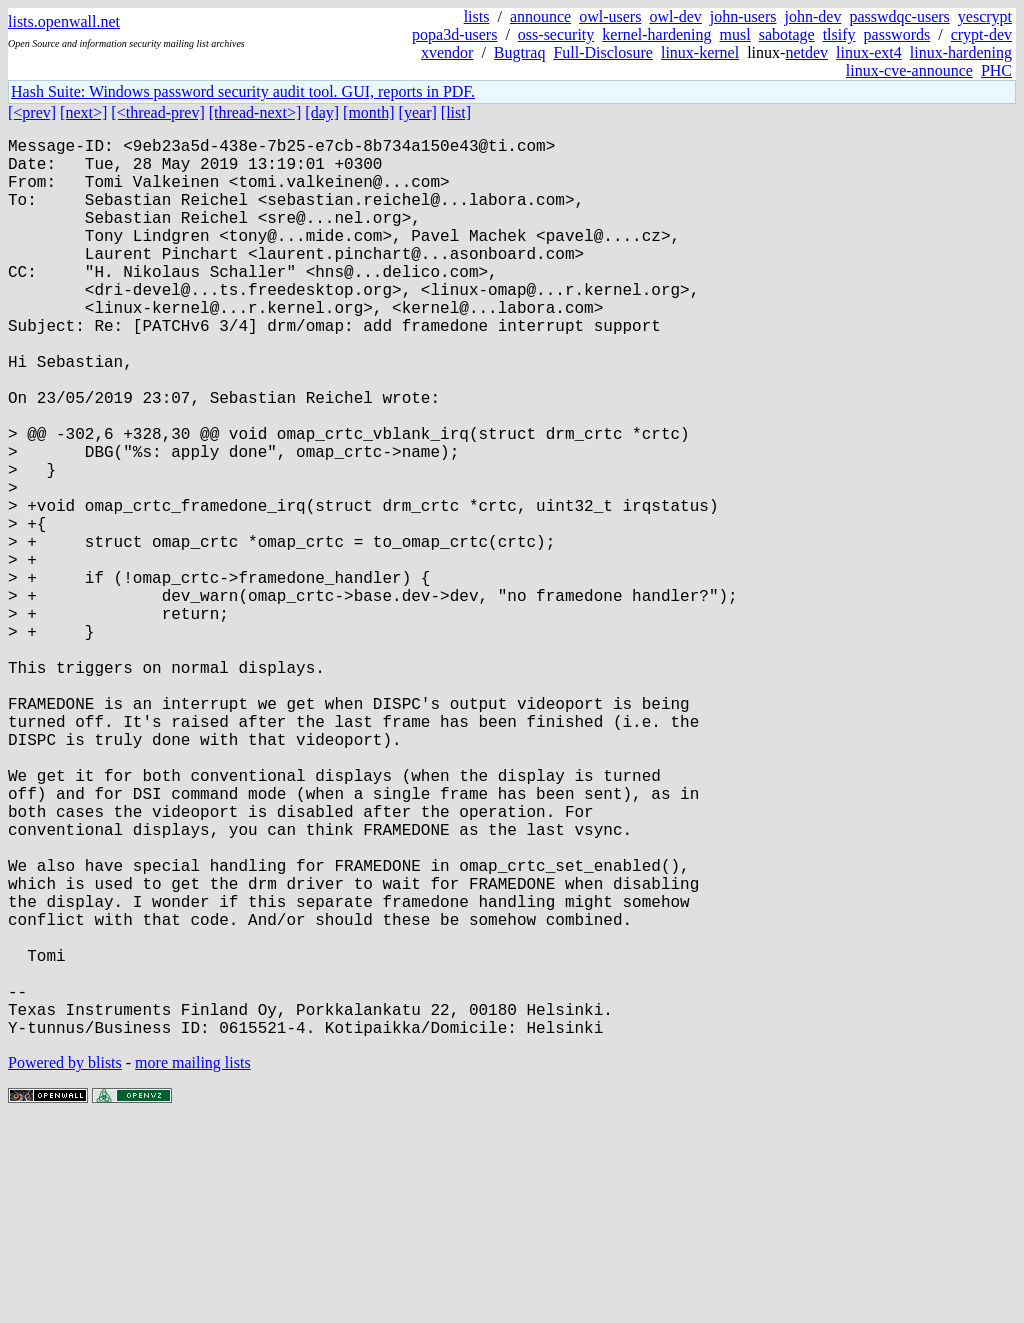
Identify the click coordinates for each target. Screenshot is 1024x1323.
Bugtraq (520, 52)
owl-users (610, 16)
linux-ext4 (869, 52)
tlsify (839, 34)
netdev (806, 52)
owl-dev (675, 16)
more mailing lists (193, 1262)
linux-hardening (961, 52)
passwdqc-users (899, 16)
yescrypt (985, 16)
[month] (369, 112)
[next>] (83, 112)
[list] (456, 112)
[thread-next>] (255, 112)
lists (477, 16)
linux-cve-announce (909, 70)
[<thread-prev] (157, 112)
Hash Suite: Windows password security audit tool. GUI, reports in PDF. (243, 91)
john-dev (813, 16)
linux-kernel (700, 52)
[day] (322, 112)
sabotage (787, 34)
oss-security (556, 34)
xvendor (447, 52)
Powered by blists (65, 1262)
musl (735, 34)
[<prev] (32, 112)
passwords (897, 34)
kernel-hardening (656, 34)
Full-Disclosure (603, 52)
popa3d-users (454, 34)
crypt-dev (981, 34)
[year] (418, 112)
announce (540, 16)
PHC (996, 70)
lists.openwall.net (64, 21)
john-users (743, 16)
